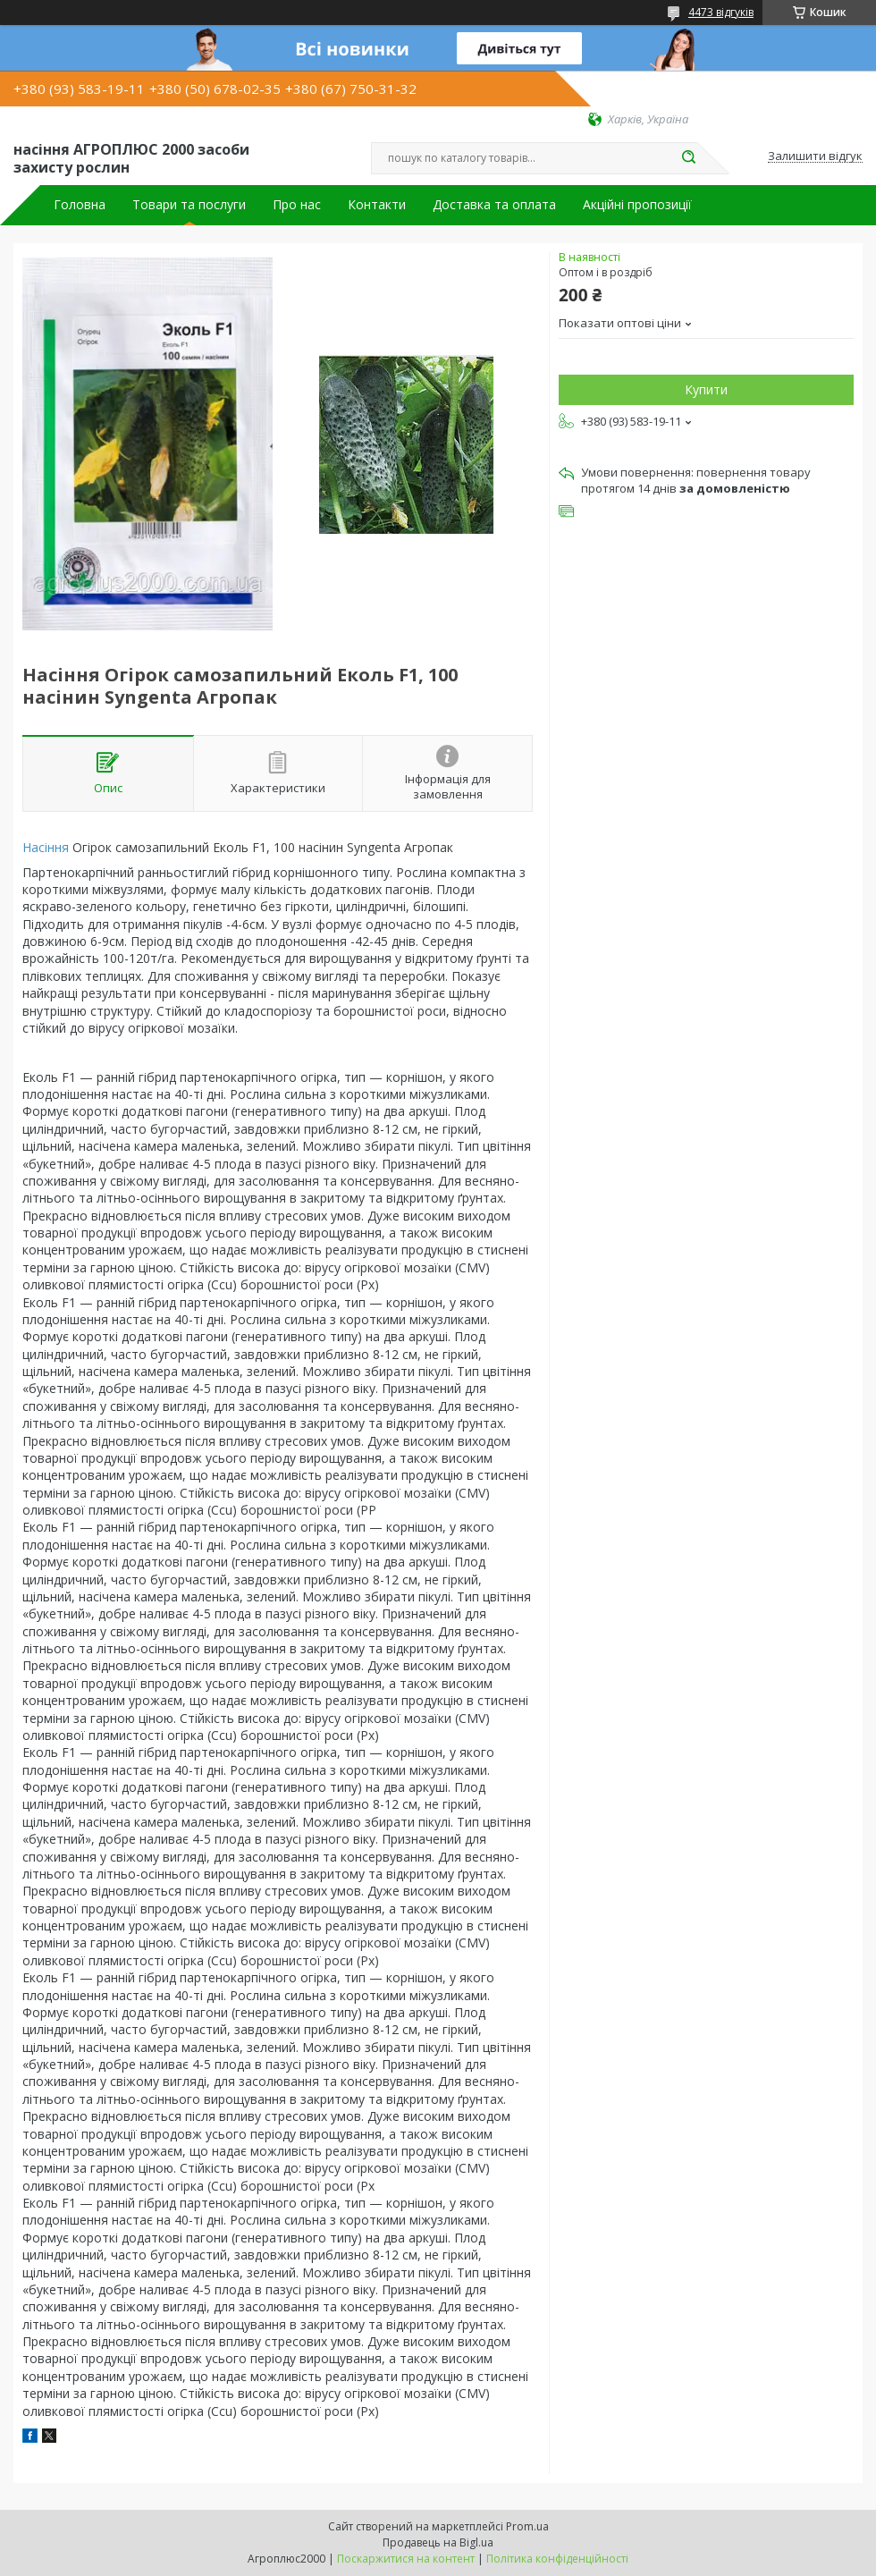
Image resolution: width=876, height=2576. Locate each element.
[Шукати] (688, 158)
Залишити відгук (815, 156)
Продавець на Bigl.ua (438, 2542)
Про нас (297, 204)
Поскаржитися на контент (406, 2558)
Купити (706, 389)
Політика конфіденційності (557, 2558)
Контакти (377, 204)
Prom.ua (527, 2526)
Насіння (45, 847)
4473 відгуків (721, 12)
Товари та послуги (189, 204)
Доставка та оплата (494, 204)
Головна (79, 204)
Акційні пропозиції (637, 204)
